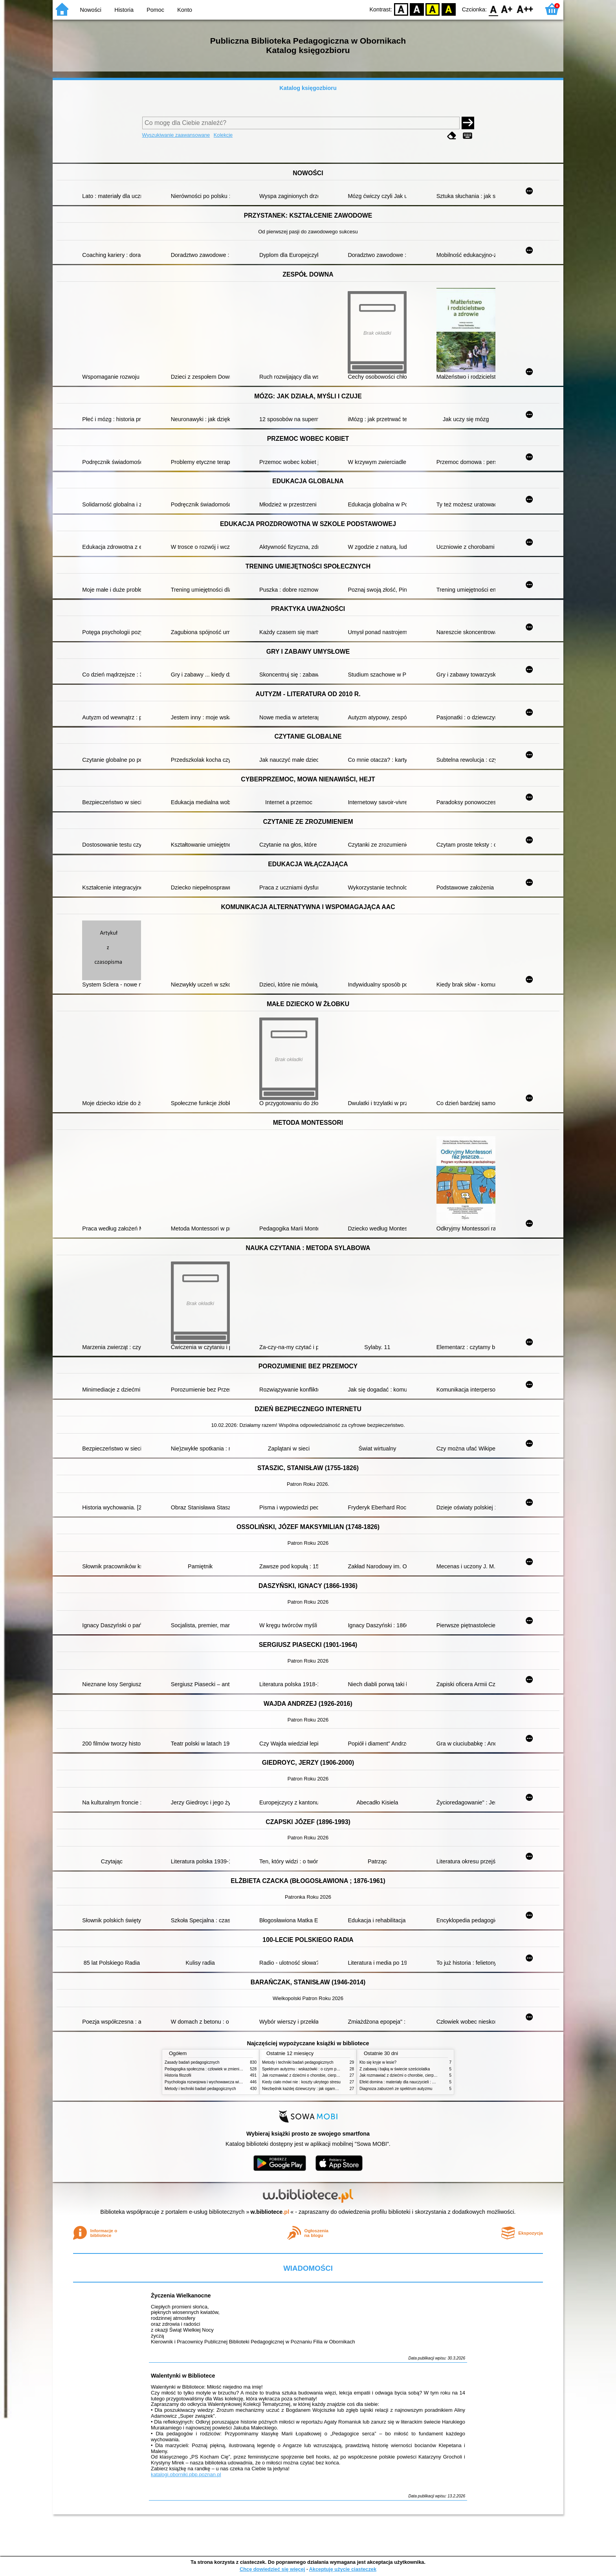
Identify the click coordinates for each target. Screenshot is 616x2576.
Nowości (90, 10)
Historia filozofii (178, 2075)
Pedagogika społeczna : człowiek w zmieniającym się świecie (218, 2069)
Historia (124, 10)
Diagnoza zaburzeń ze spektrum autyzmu (395, 2088)
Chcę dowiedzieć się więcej (272, 2569)
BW (417, 9)
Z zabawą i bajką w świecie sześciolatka (394, 2069)
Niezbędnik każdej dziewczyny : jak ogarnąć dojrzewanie (311, 2088)
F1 (507, 9)
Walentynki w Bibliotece (183, 2375)
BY (448, 9)
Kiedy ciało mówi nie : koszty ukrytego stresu (301, 2082)
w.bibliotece (270, 2212)
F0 (493, 9)
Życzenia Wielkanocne (181, 2295)
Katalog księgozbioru (308, 88)
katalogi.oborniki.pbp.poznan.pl (186, 2474)
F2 (525, 9)
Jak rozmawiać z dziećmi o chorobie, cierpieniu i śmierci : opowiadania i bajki (329, 2075)
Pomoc (155, 10)
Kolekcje (223, 135)
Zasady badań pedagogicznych (192, 2062)
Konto (184, 10)
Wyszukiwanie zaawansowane (176, 135)
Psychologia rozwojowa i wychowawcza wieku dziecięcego (216, 2082)
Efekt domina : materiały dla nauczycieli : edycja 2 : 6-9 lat (410, 2082)
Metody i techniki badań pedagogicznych (200, 2088)
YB (433, 9)
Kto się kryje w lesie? (377, 2062)
